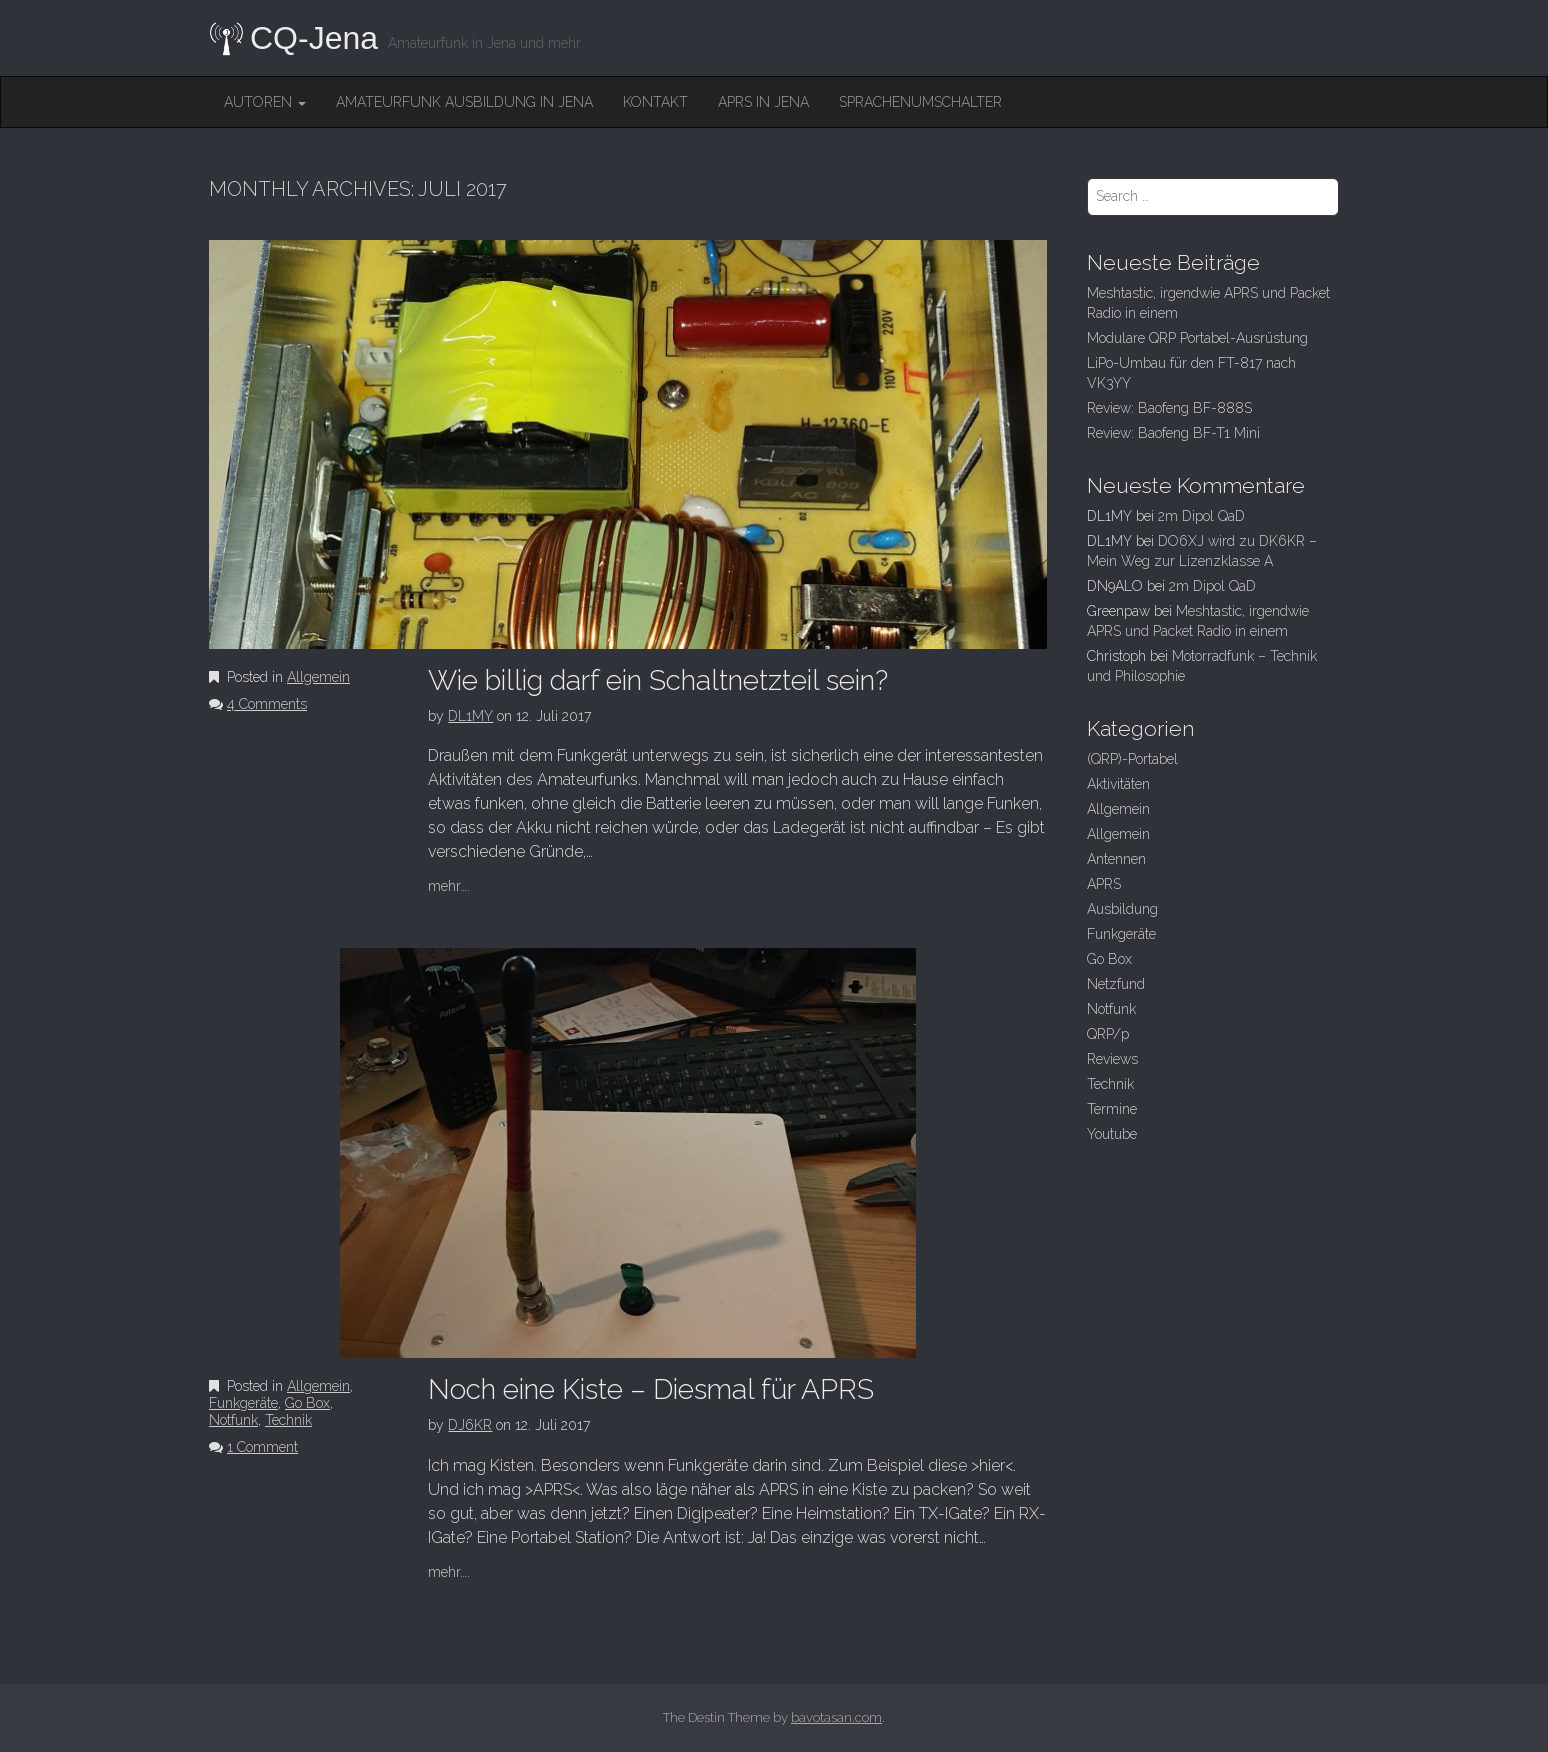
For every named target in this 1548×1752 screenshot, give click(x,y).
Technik (288, 1420)
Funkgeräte (243, 1403)
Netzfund (1116, 984)
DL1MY (470, 716)
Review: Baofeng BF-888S (1169, 408)
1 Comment (262, 1447)
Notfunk (233, 1420)
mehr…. (449, 886)
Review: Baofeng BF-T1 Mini (1173, 433)
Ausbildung (1122, 909)
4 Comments (267, 704)
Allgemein (318, 677)
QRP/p (1108, 1034)
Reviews (1112, 1059)
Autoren (265, 102)
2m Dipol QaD (1201, 516)
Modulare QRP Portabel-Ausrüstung (1197, 338)
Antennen (1116, 859)
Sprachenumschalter (920, 102)
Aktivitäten (1118, 784)
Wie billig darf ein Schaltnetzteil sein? (658, 680)
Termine (1112, 1109)
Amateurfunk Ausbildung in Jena (464, 102)
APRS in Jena (763, 102)
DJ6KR (470, 1425)
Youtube (1112, 1134)
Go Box (307, 1403)
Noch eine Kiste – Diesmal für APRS (651, 1389)
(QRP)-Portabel (1132, 759)
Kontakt (655, 102)
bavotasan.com (836, 1717)
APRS (1104, 884)
